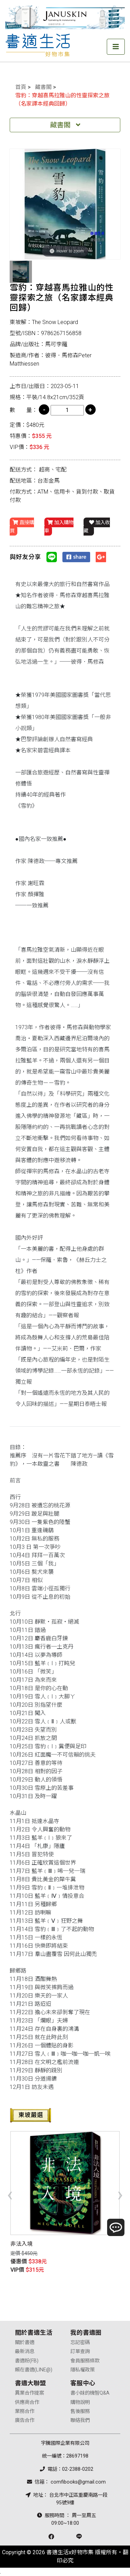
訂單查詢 (80, 2351)
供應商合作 (27, 2402)
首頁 (20, 87)
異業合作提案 (29, 2393)
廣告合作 (24, 2420)
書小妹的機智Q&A (90, 2393)
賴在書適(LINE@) (33, 2370)
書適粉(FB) (26, 2361)
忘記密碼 (80, 2342)
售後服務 (80, 2411)
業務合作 (24, 2411)
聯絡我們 (80, 2420)
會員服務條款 (84, 2361)
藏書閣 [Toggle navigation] (65, 125)
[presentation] (10, 2194)
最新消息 (24, 2351)
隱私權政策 (82, 2370)
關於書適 (24, 2342)
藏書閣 (43, 87)
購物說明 (80, 2402)
